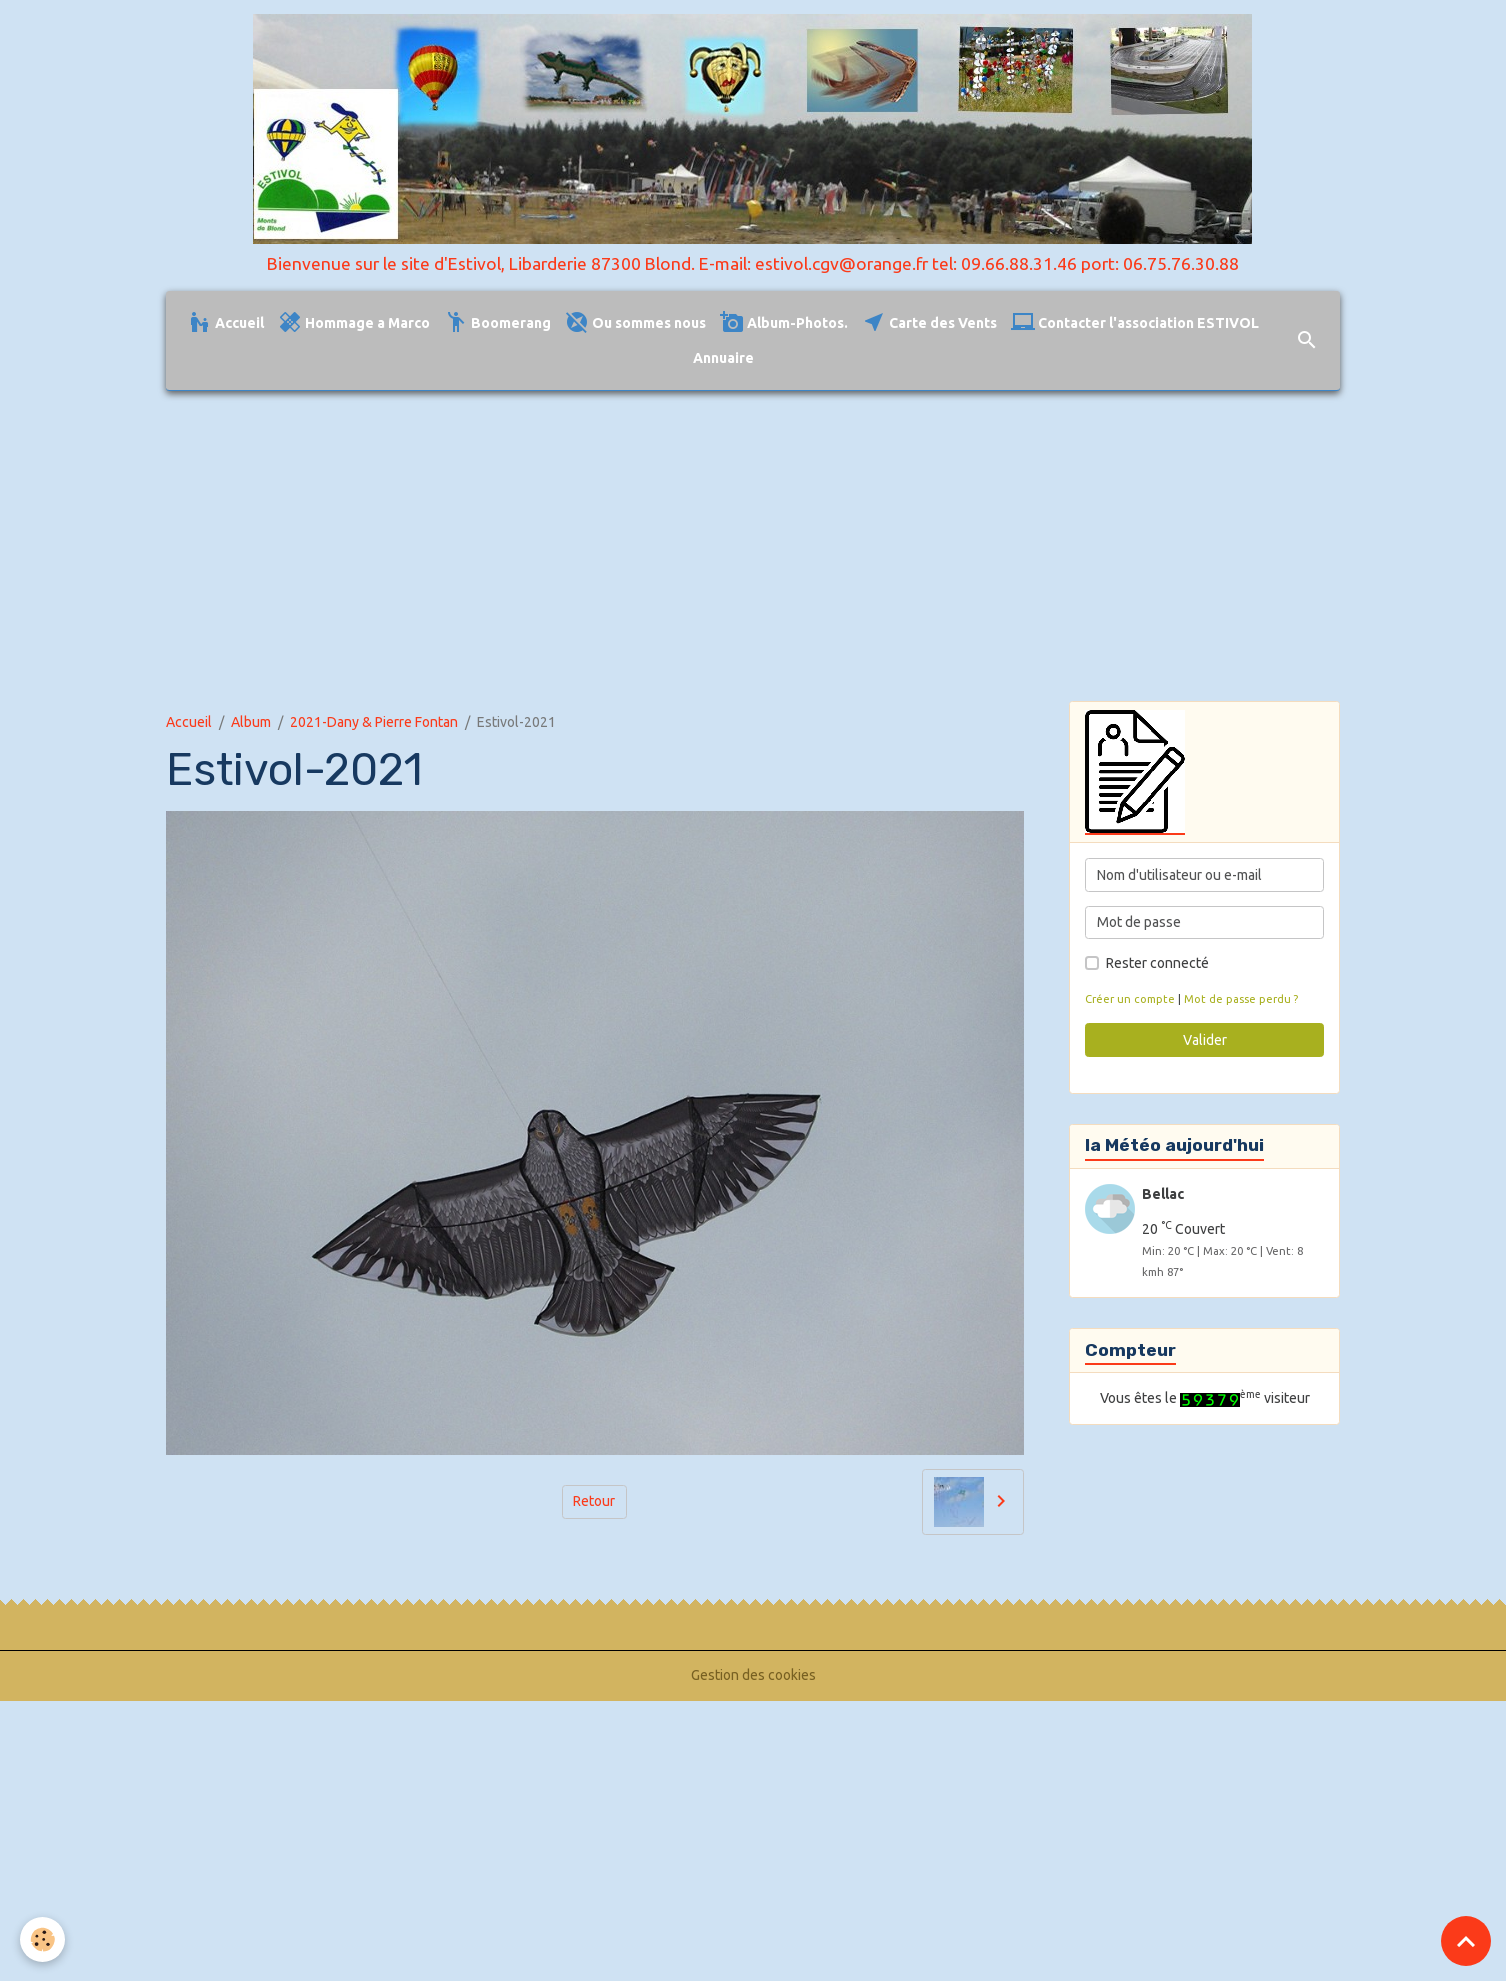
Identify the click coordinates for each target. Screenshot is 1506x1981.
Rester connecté (1157, 963)
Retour (594, 1501)
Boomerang (497, 322)
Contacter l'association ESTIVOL (1135, 322)
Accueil (226, 322)
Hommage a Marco (354, 322)
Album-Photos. (784, 322)
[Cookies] (42, 1939)
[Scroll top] (1466, 1941)
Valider (1205, 1040)
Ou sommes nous (635, 322)
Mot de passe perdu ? (1241, 999)
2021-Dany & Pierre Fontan (374, 722)
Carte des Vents (929, 322)
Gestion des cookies (753, 1675)
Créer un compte (1130, 999)
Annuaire (723, 358)
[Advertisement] (753, 546)
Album (251, 722)
